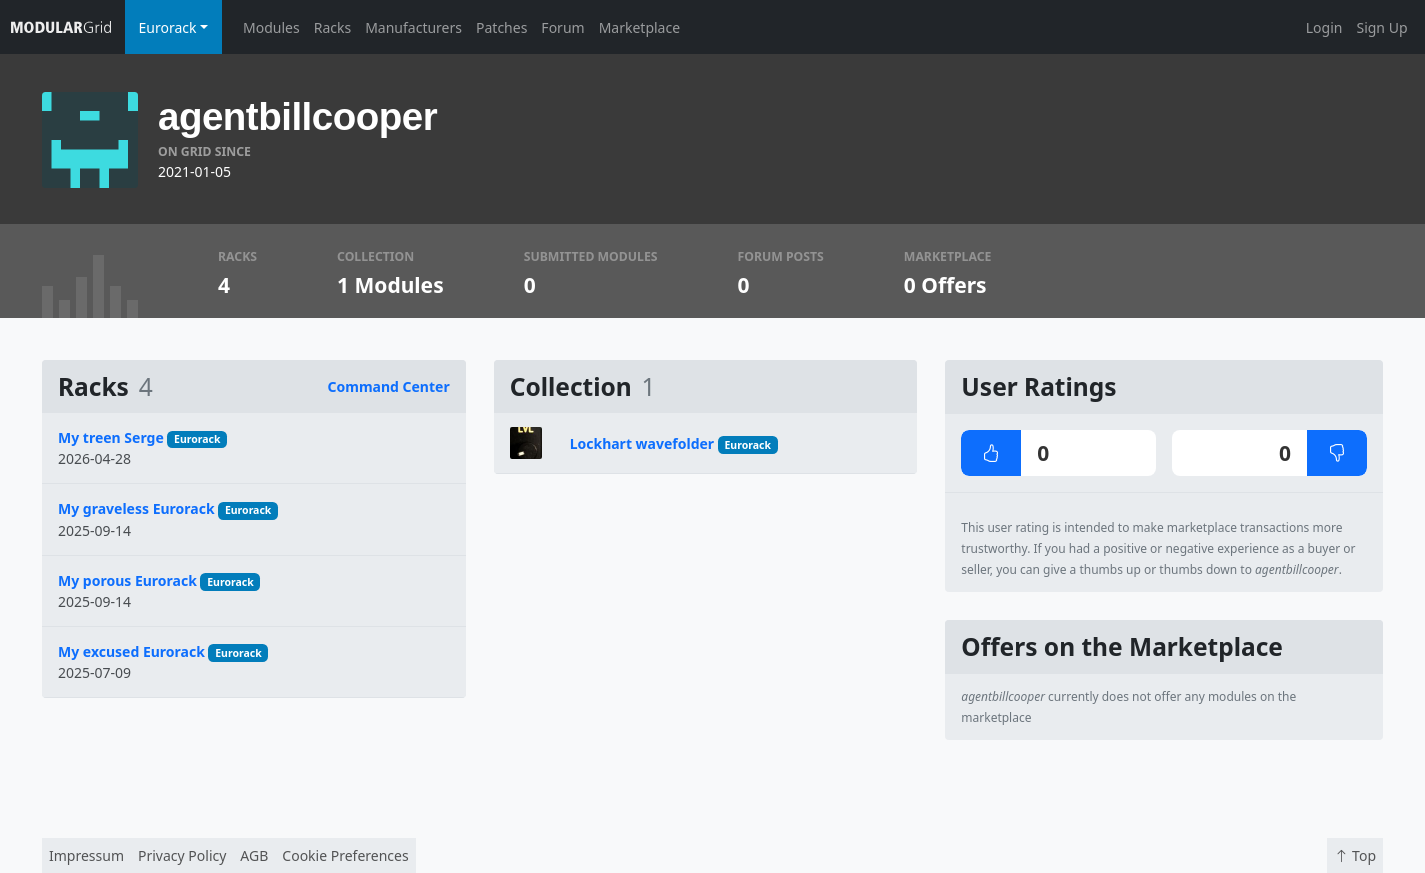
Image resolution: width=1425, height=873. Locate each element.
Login (1324, 27)
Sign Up (1381, 27)
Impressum (86, 855)
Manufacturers (413, 27)
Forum (562, 27)
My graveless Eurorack (136, 508)
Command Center (389, 386)
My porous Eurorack (127, 580)
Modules (271, 27)
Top (1355, 855)
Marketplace (639, 27)
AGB (254, 855)
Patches (501, 27)
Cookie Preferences (345, 855)
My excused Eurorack (131, 651)
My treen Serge (111, 437)
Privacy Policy (182, 855)
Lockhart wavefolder (642, 443)
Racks (332, 27)
